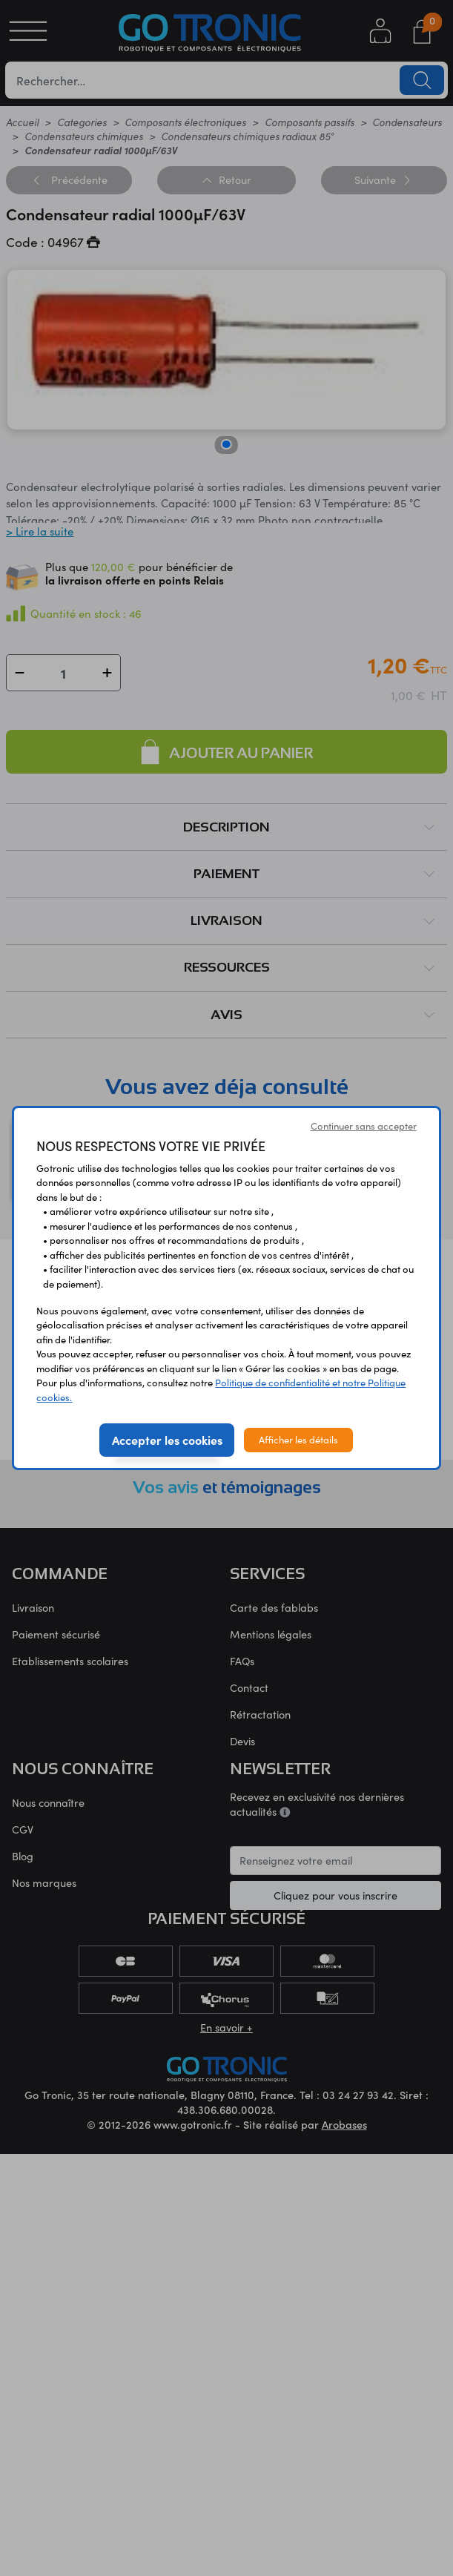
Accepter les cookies (167, 1440)
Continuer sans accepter (364, 1126)
